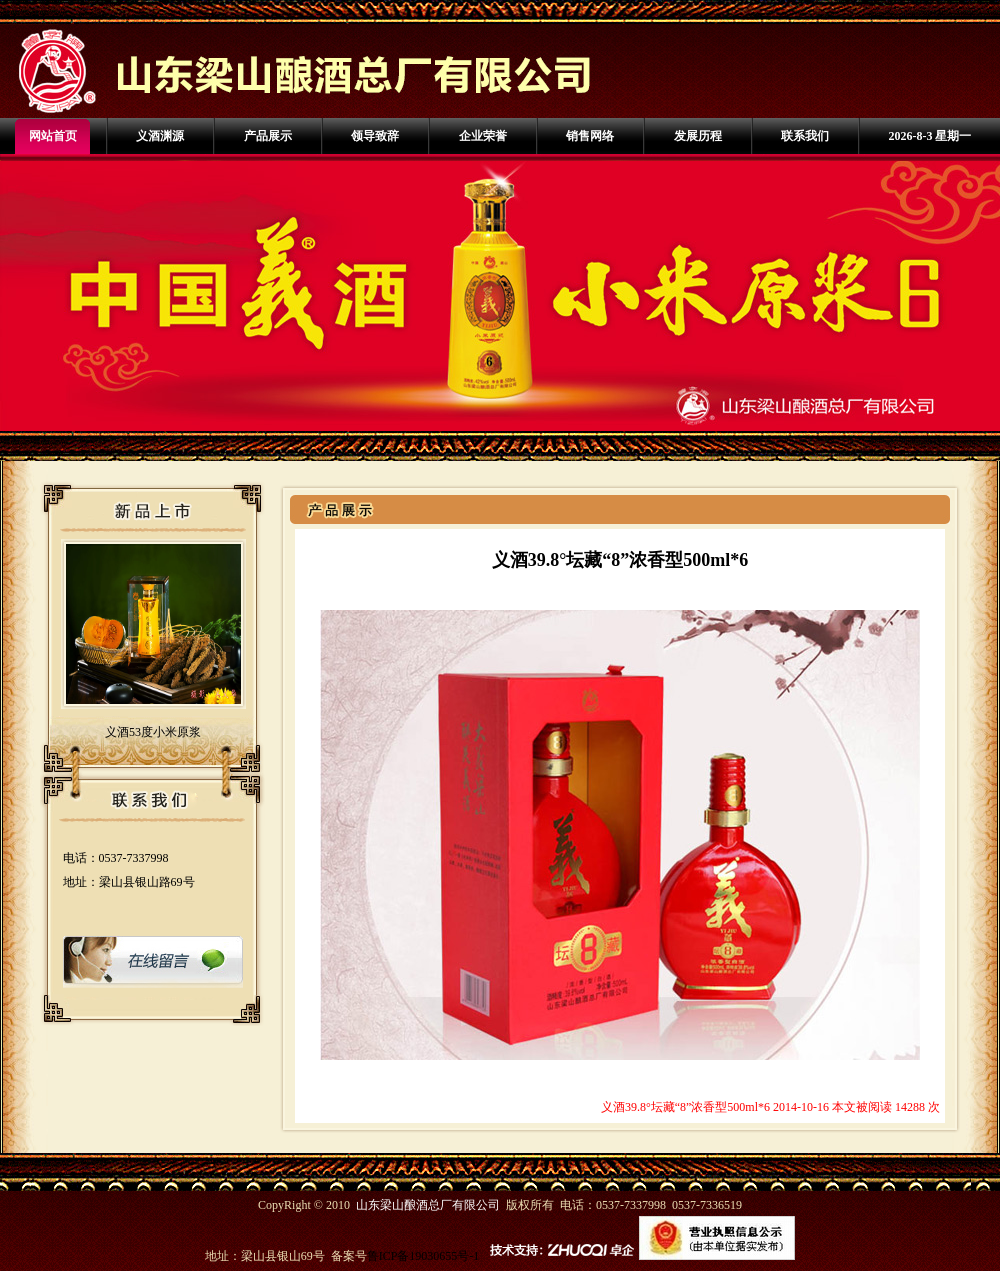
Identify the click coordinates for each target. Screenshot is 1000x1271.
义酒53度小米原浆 (153, 732)
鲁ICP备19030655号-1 (423, 1256)
